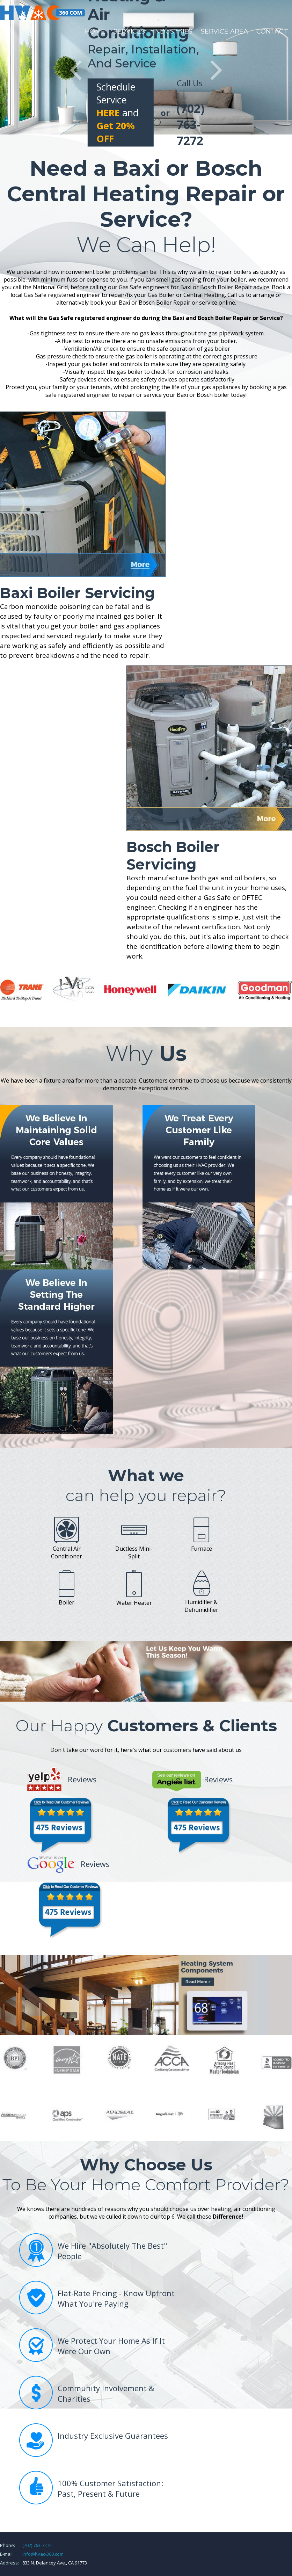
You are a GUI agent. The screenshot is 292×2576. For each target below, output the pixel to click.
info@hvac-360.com (43, 2554)
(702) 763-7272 (37, 2545)
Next (216, 70)
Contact (272, 31)
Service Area (224, 31)
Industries (172, 31)
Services (129, 31)
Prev (76, 70)
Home (95, 31)
